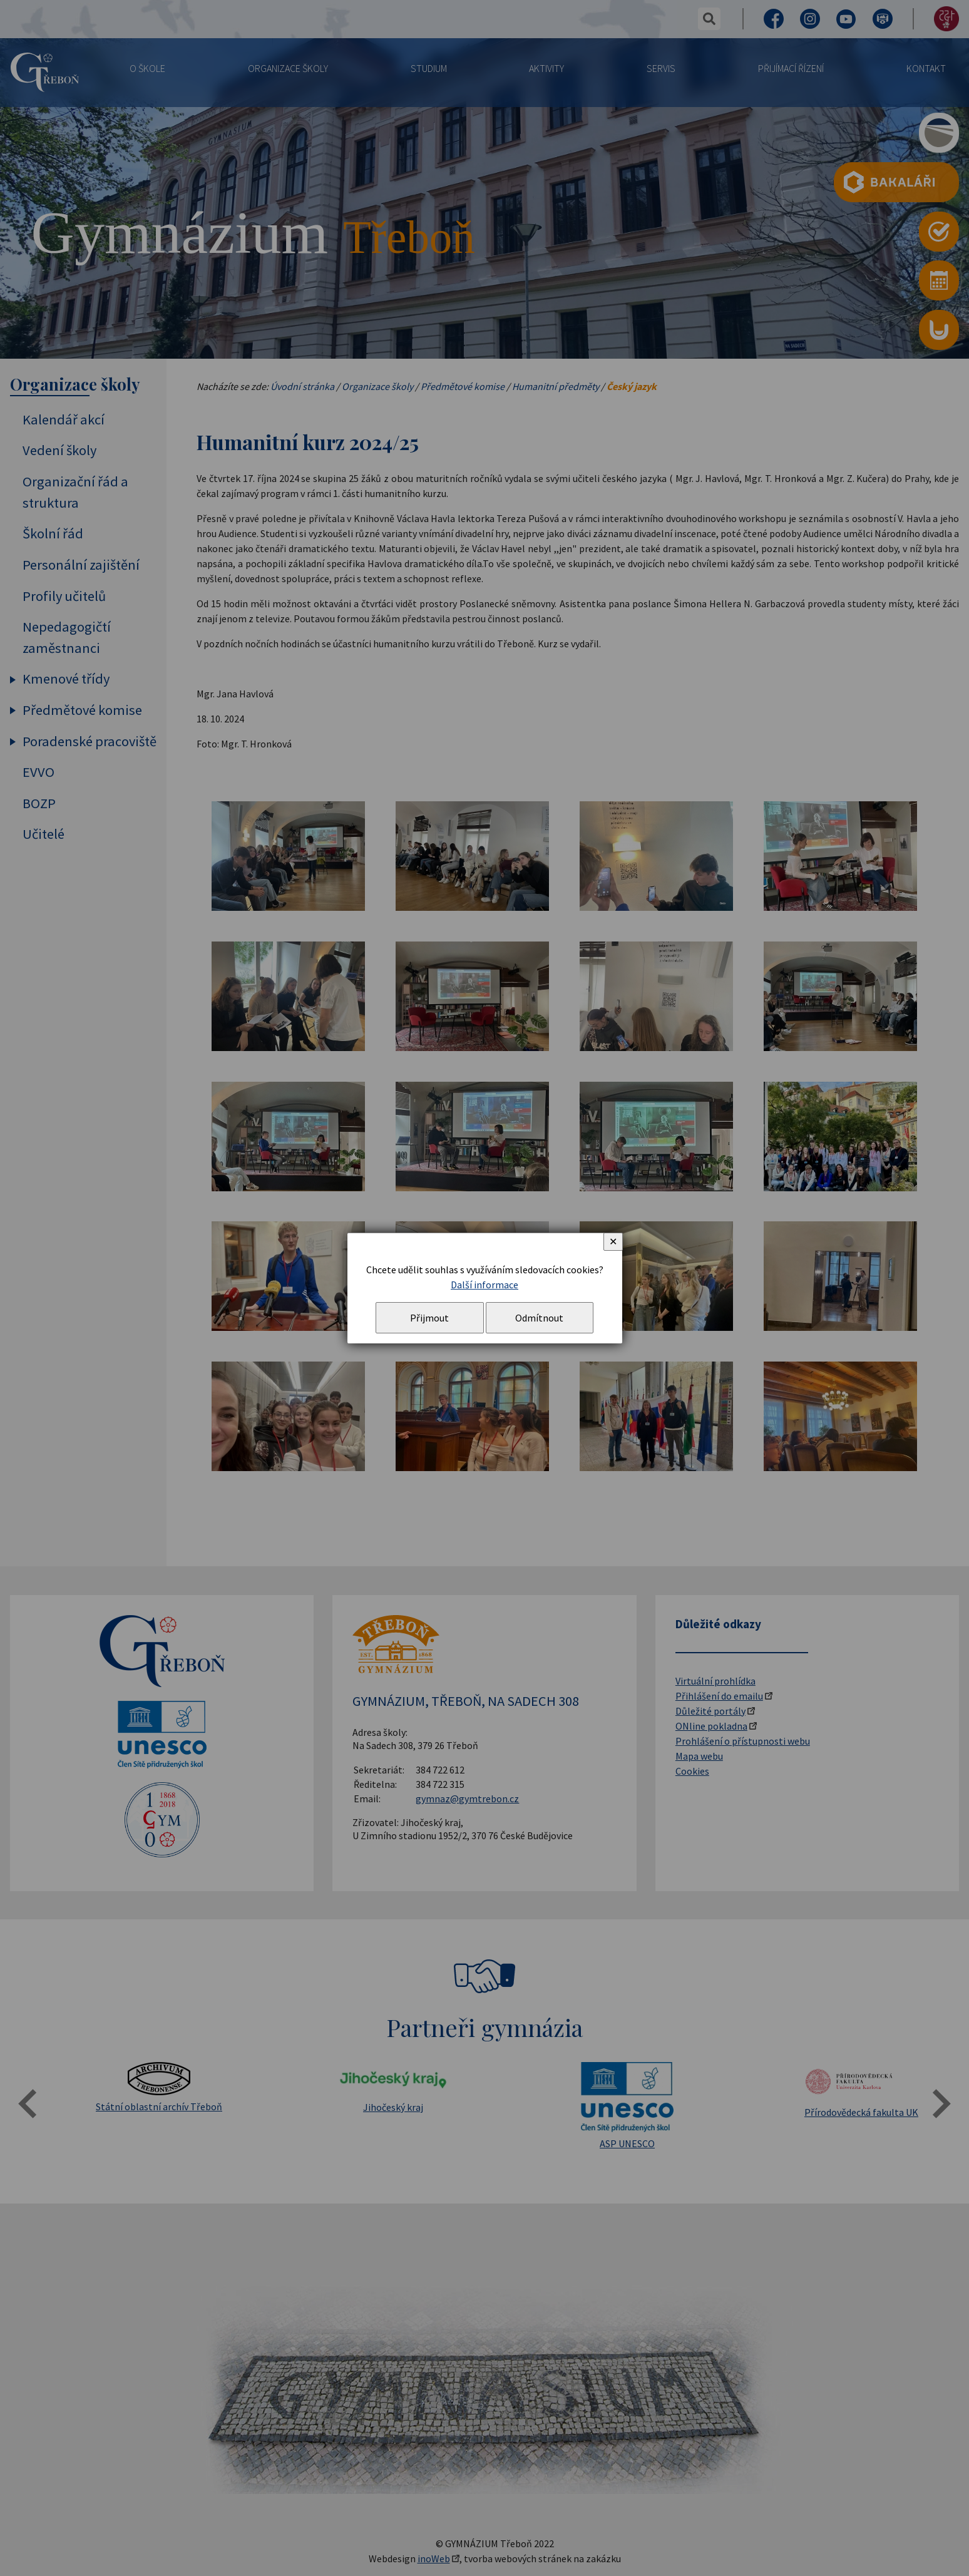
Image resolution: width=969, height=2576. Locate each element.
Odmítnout (539, 1317)
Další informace (484, 1284)
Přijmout (429, 1317)
